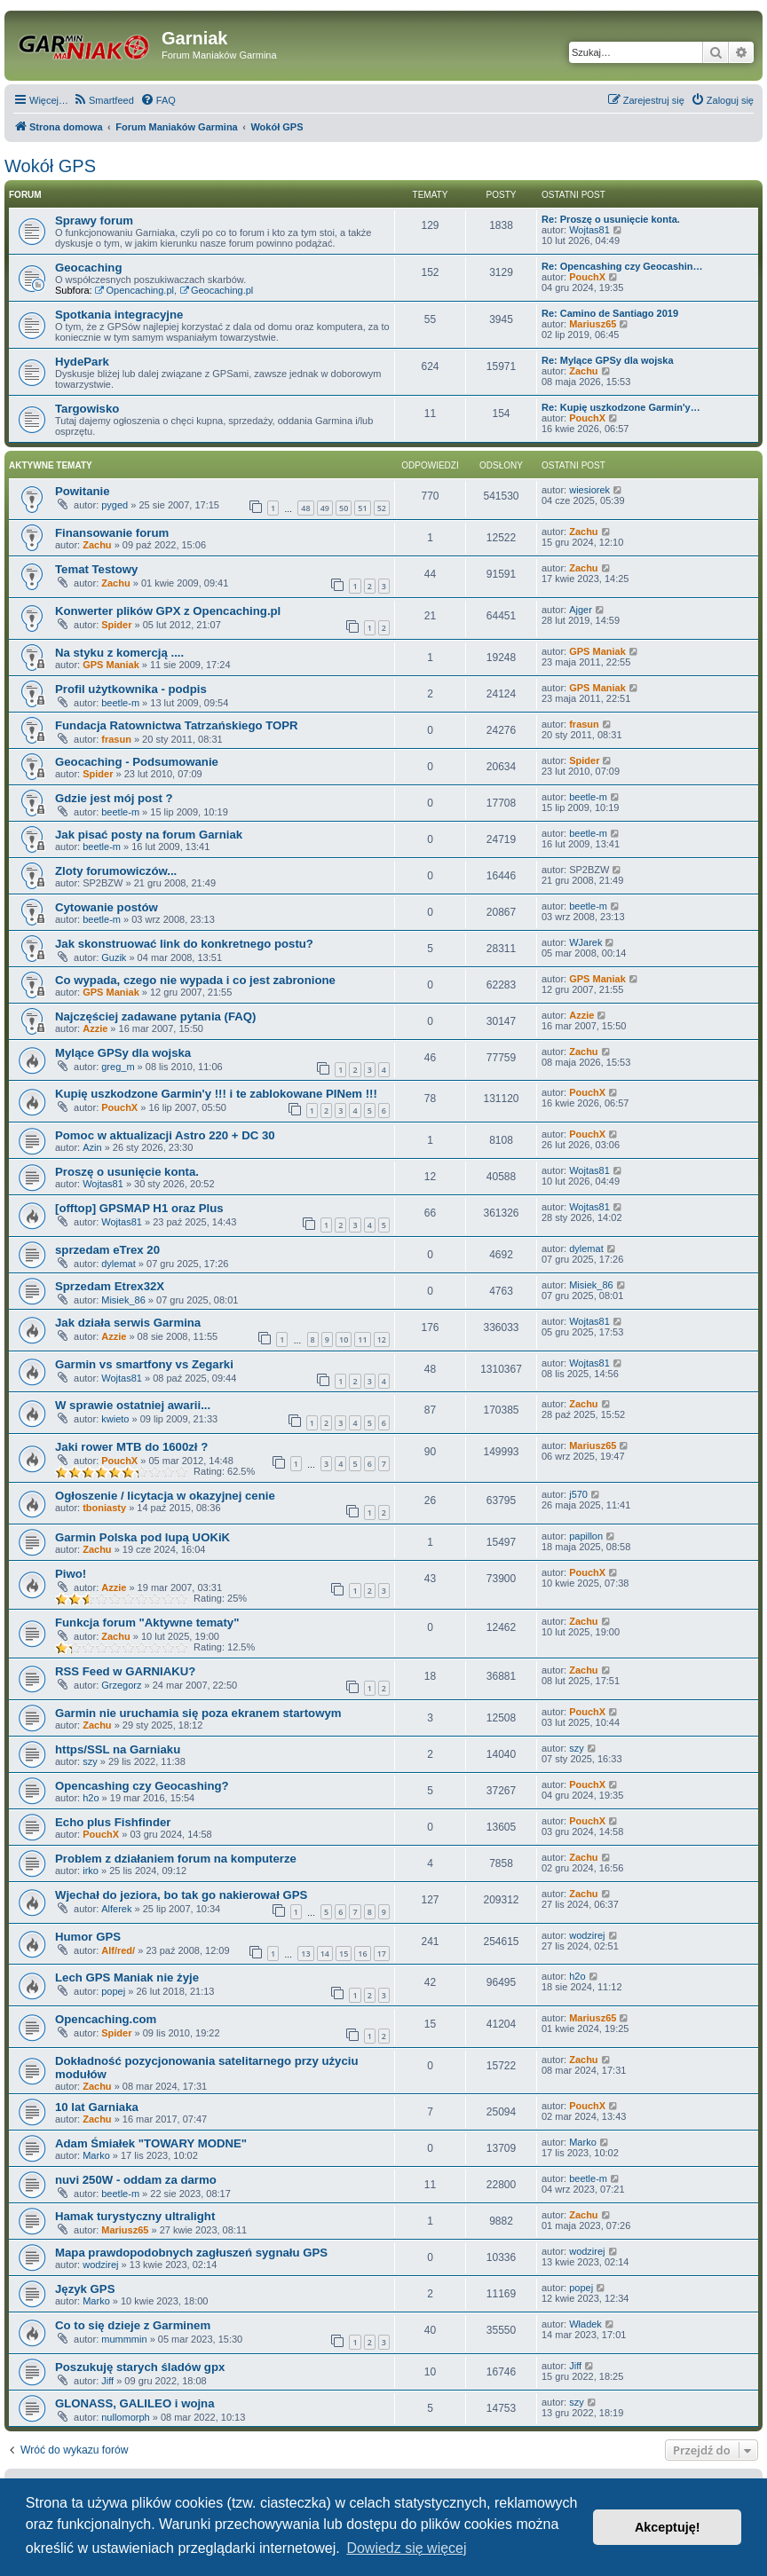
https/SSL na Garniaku (117, 1749)
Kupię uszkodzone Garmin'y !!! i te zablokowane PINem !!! (216, 1093)
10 (343, 1339)
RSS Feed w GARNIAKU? (125, 1671)
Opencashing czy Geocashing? (142, 1785)
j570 (578, 1494)
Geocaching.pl (216, 290)
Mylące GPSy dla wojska (123, 1053)
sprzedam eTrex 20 (107, 1249)
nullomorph (125, 2417)
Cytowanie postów (106, 907)
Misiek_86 (123, 1300)
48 (305, 508)
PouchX (587, 277)
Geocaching (88, 267)
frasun (116, 739)
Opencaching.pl (134, 290)
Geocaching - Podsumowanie (136, 761)
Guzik (113, 957)
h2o (91, 1797)
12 (381, 1339)
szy (90, 1761)
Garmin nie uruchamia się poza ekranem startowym (198, 1713)
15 (343, 1953)
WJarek (585, 942)
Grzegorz (121, 1685)
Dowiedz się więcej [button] (406, 2548)
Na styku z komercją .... (119, 652)
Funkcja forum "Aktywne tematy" (147, 1622)
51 (362, 508)
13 (305, 1953)
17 (381, 1953)
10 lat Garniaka (96, 2107)
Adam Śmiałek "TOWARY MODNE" (151, 2143)
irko (91, 1870)
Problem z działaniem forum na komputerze (176, 1858)
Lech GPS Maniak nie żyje (127, 1977)
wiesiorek (589, 489)
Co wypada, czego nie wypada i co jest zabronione (195, 980)
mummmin (123, 2339)
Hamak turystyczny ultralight (135, 2216)
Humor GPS (88, 1936)
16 (362, 1953)
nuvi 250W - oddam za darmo (136, 2179)
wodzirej (587, 1935)
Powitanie (82, 491)
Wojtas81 (589, 230)
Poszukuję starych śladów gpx (140, 2367)
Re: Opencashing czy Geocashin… (622, 266)
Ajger (580, 609)
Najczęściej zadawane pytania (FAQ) (155, 1016)
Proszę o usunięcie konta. (127, 1171)
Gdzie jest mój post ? (114, 798)
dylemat (118, 1263)
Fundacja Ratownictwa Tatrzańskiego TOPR (176, 725)
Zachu (583, 371)
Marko (96, 2155)
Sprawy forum (94, 220)
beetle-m (120, 702)
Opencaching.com (105, 2019)
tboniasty (104, 1507)
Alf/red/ (118, 1950)
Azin (92, 1147)
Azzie (95, 1028)
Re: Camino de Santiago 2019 (610, 313)
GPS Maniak (111, 664)
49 (324, 508)
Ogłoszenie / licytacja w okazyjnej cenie (165, 1495)
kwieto (115, 1419)
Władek (585, 2324)
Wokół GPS (50, 166)
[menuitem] (103, 100)
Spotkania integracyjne (119, 314)
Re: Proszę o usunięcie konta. (611, 219)
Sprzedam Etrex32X (109, 1286)
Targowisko (87, 408)
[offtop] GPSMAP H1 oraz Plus (139, 1208)
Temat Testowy (96, 569)
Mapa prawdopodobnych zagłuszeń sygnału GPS (191, 2252)
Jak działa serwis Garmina (128, 1322)
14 (324, 1953)
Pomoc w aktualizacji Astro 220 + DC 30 (165, 1135)
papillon (586, 1536)
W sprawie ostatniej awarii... (132, 1405)
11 (362, 1339)
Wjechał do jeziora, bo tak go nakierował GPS (181, 1895)
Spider (116, 624)
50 (343, 508)
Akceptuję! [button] (667, 2527)
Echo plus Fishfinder (112, 1822)
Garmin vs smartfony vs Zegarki (144, 1364)
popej (113, 1991)
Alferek (116, 1908)
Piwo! (70, 1573)
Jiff (107, 2380)
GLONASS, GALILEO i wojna (135, 2403)
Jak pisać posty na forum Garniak (148, 834)
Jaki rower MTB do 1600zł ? (131, 1446)
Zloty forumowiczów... (116, 871)
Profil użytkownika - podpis (131, 689)
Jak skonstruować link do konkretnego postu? (184, 943)
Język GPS (85, 2289)
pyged (114, 505)
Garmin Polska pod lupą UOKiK (142, 1537)
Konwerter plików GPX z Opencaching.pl (168, 611)
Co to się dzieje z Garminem (132, 2325)
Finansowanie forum (112, 533)
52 (381, 508)
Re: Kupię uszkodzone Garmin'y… (621, 407)
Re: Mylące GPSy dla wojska (608, 360)
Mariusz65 (592, 324)
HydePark (82, 361)
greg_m (117, 1066)
